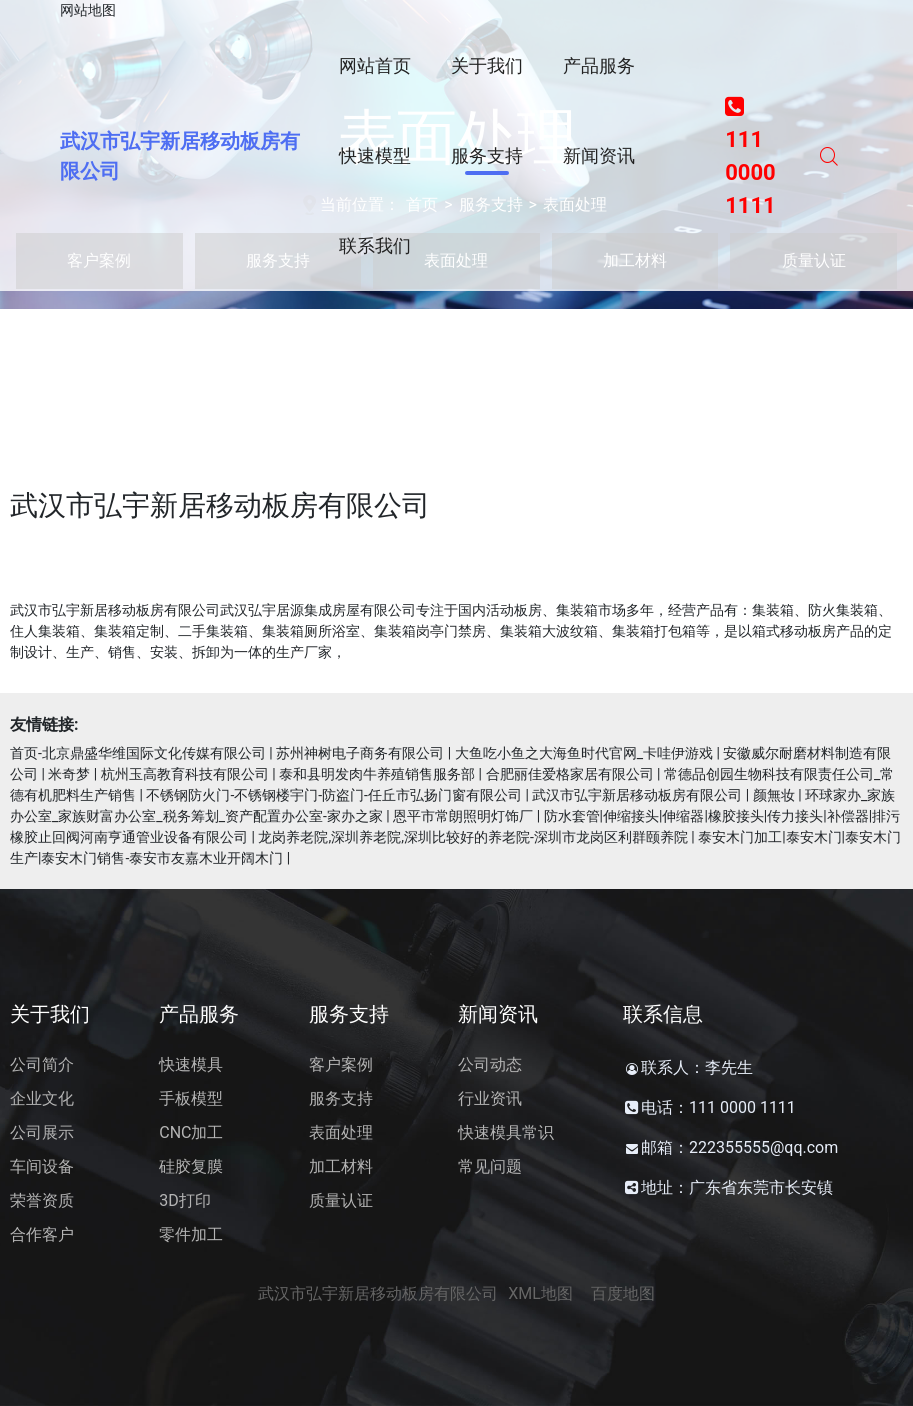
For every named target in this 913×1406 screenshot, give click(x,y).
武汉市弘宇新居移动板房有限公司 (637, 795)
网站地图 (88, 10)
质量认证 (341, 1200)
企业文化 (42, 1098)
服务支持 (341, 1098)
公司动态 (490, 1064)
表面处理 (341, 1132)
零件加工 (191, 1234)
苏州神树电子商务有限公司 (360, 753)
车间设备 (42, 1166)
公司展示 (42, 1132)
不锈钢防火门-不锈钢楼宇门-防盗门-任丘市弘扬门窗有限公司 (334, 795)
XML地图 (540, 1293)
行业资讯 (490, 1098)
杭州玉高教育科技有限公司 (185, 774)
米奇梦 (69, 774)
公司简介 (42, 1064)
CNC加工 (191, 1132)
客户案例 (341, 1064)
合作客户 (42, 1234)
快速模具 (191, 1064)
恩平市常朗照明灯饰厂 (463, 816)
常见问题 (490, 1166)
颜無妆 (774, 795)
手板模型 (191, 1098)
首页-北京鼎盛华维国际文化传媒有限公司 (138, 753)
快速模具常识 (506, 1132)
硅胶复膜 (191, 1166)
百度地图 (623, 1293)
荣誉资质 (42, 1200)
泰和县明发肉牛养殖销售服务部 (377, 774)
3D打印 (185, 1200)
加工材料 (341, 1166)
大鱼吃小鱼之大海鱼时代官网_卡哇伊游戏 (584, 753)
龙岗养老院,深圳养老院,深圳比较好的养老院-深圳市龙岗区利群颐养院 (472, 837)
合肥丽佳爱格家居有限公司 (570, 774)
